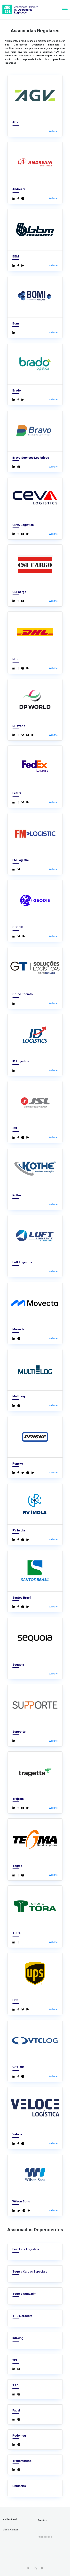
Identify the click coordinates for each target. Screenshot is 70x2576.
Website (53, 131)
